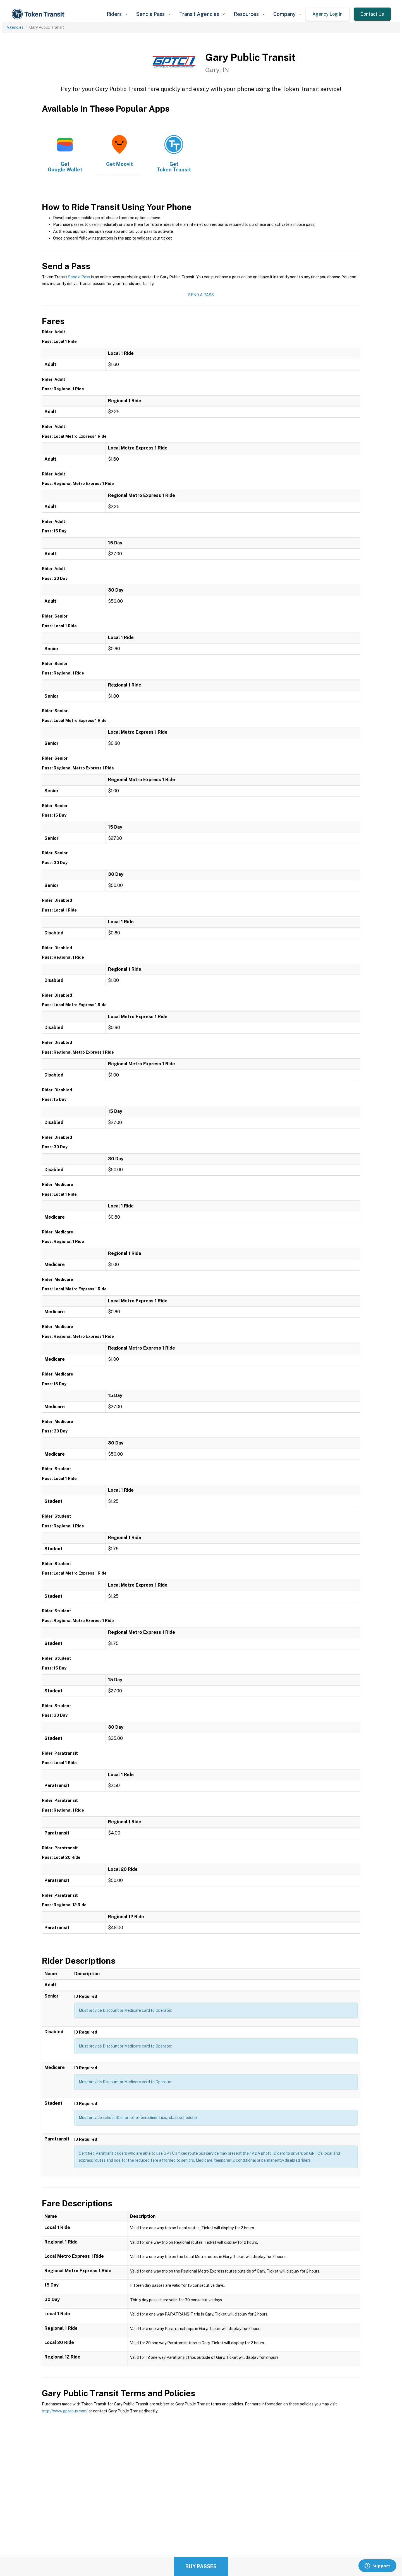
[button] (117, 14)
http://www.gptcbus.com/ (65, 2411)
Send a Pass (79, 277)
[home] (39, 14)
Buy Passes (201, 2566)
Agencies (14, 27)
